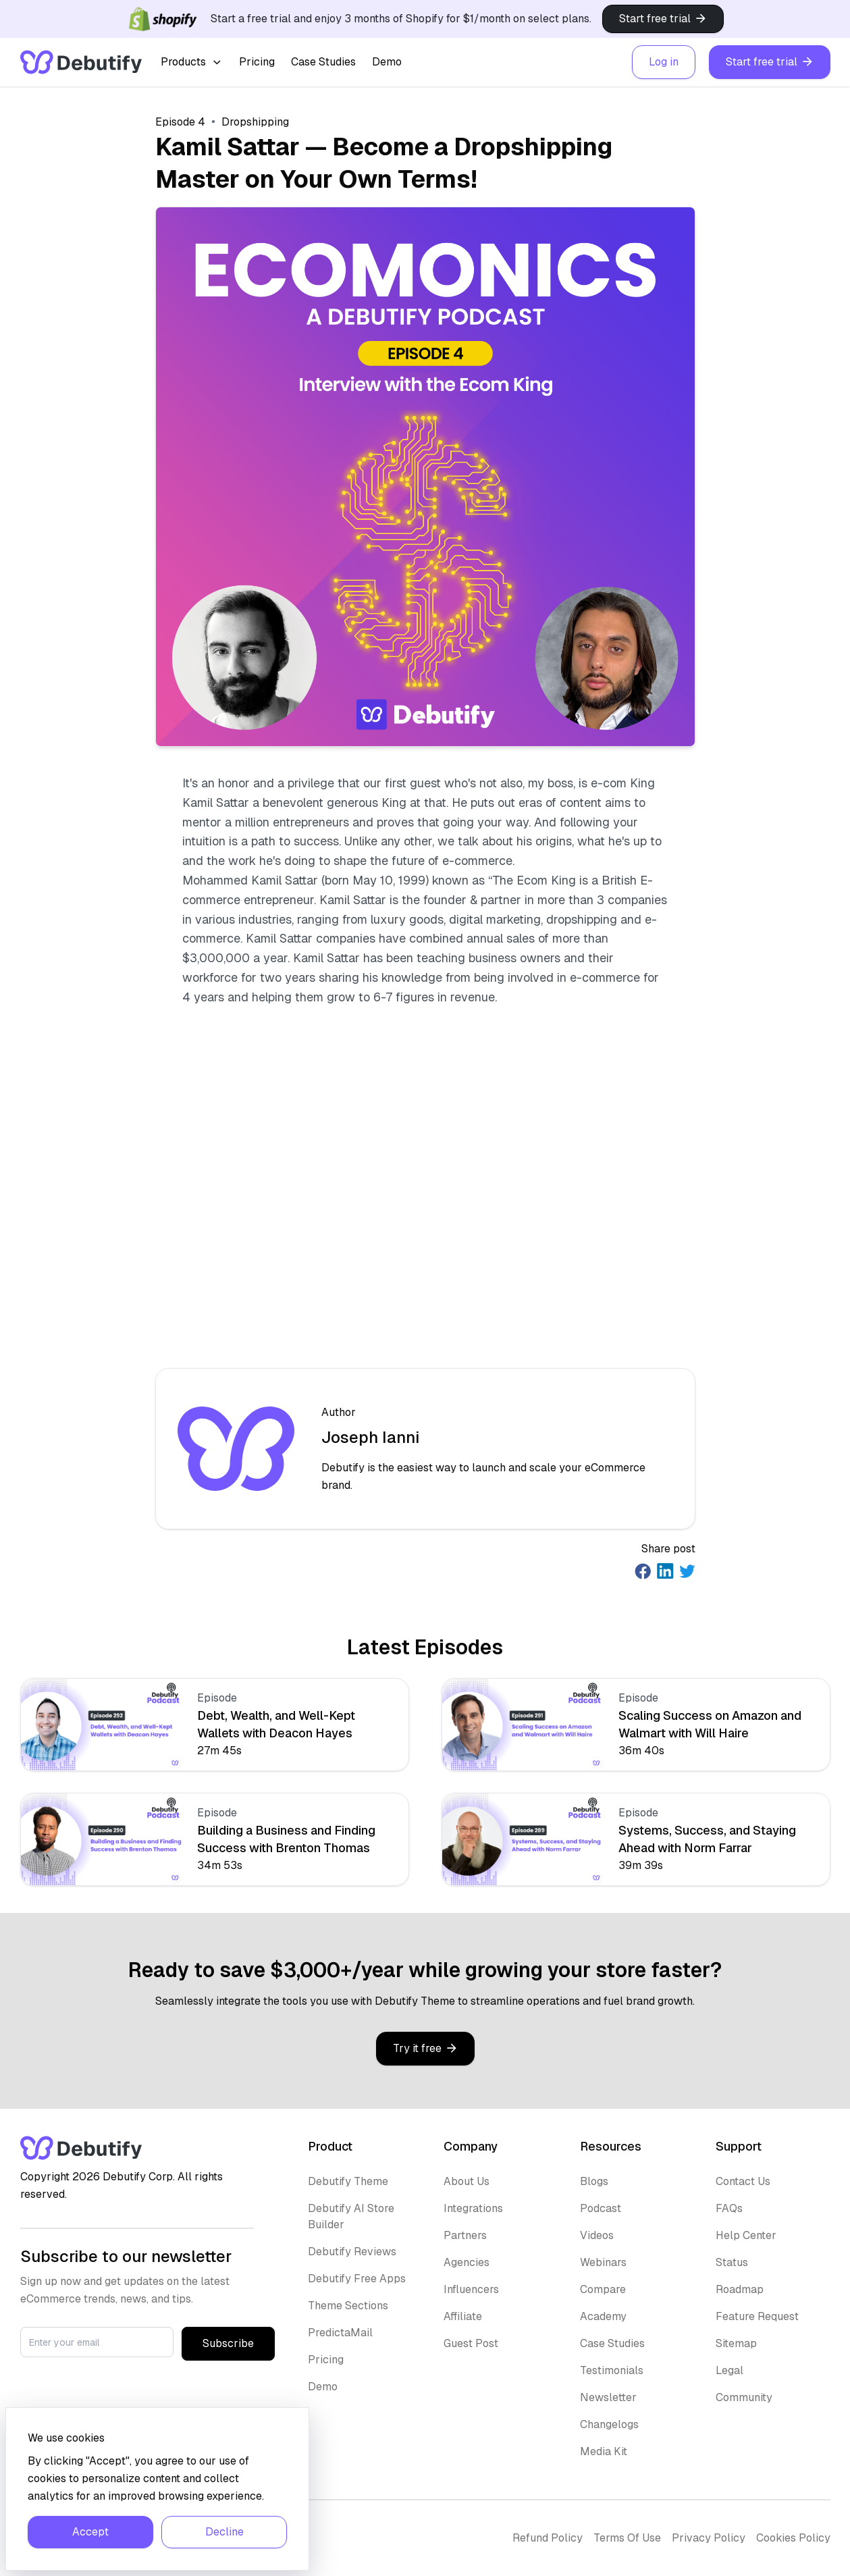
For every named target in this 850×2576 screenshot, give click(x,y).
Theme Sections (348, 2305)
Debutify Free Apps (357, 2278)
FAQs (729, 2208)
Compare (603, 2289)
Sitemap (736, 2343)
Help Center (746, 2235)
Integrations (473, 2208)
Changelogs (609, 2424)
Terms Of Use (627, 2538)
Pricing (257, 62)
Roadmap (740, 2289)
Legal (729, 2370)
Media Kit (603, 2451)
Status (732, 2262)
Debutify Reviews (352, 2251)
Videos (597, 2235)
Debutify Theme (348, 2181)
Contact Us (743, 2181)
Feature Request (757, 2316)
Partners (465, 2235)
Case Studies (323, 62)
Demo (387, 62)
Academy (603, 2316)
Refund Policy (547, 2538)
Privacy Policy (708, 2538)
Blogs (594, 2181)
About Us (466, 2181)
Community (744, 2397)
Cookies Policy (793, 2538)
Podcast (600, 2208)
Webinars (603, 2262)
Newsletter (608, 2397)
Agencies (466, 2262)
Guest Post (471, 2343)
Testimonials (611, 2370)
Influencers (471, 2289)
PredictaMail (340, 2332)
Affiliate (463, 2316)
